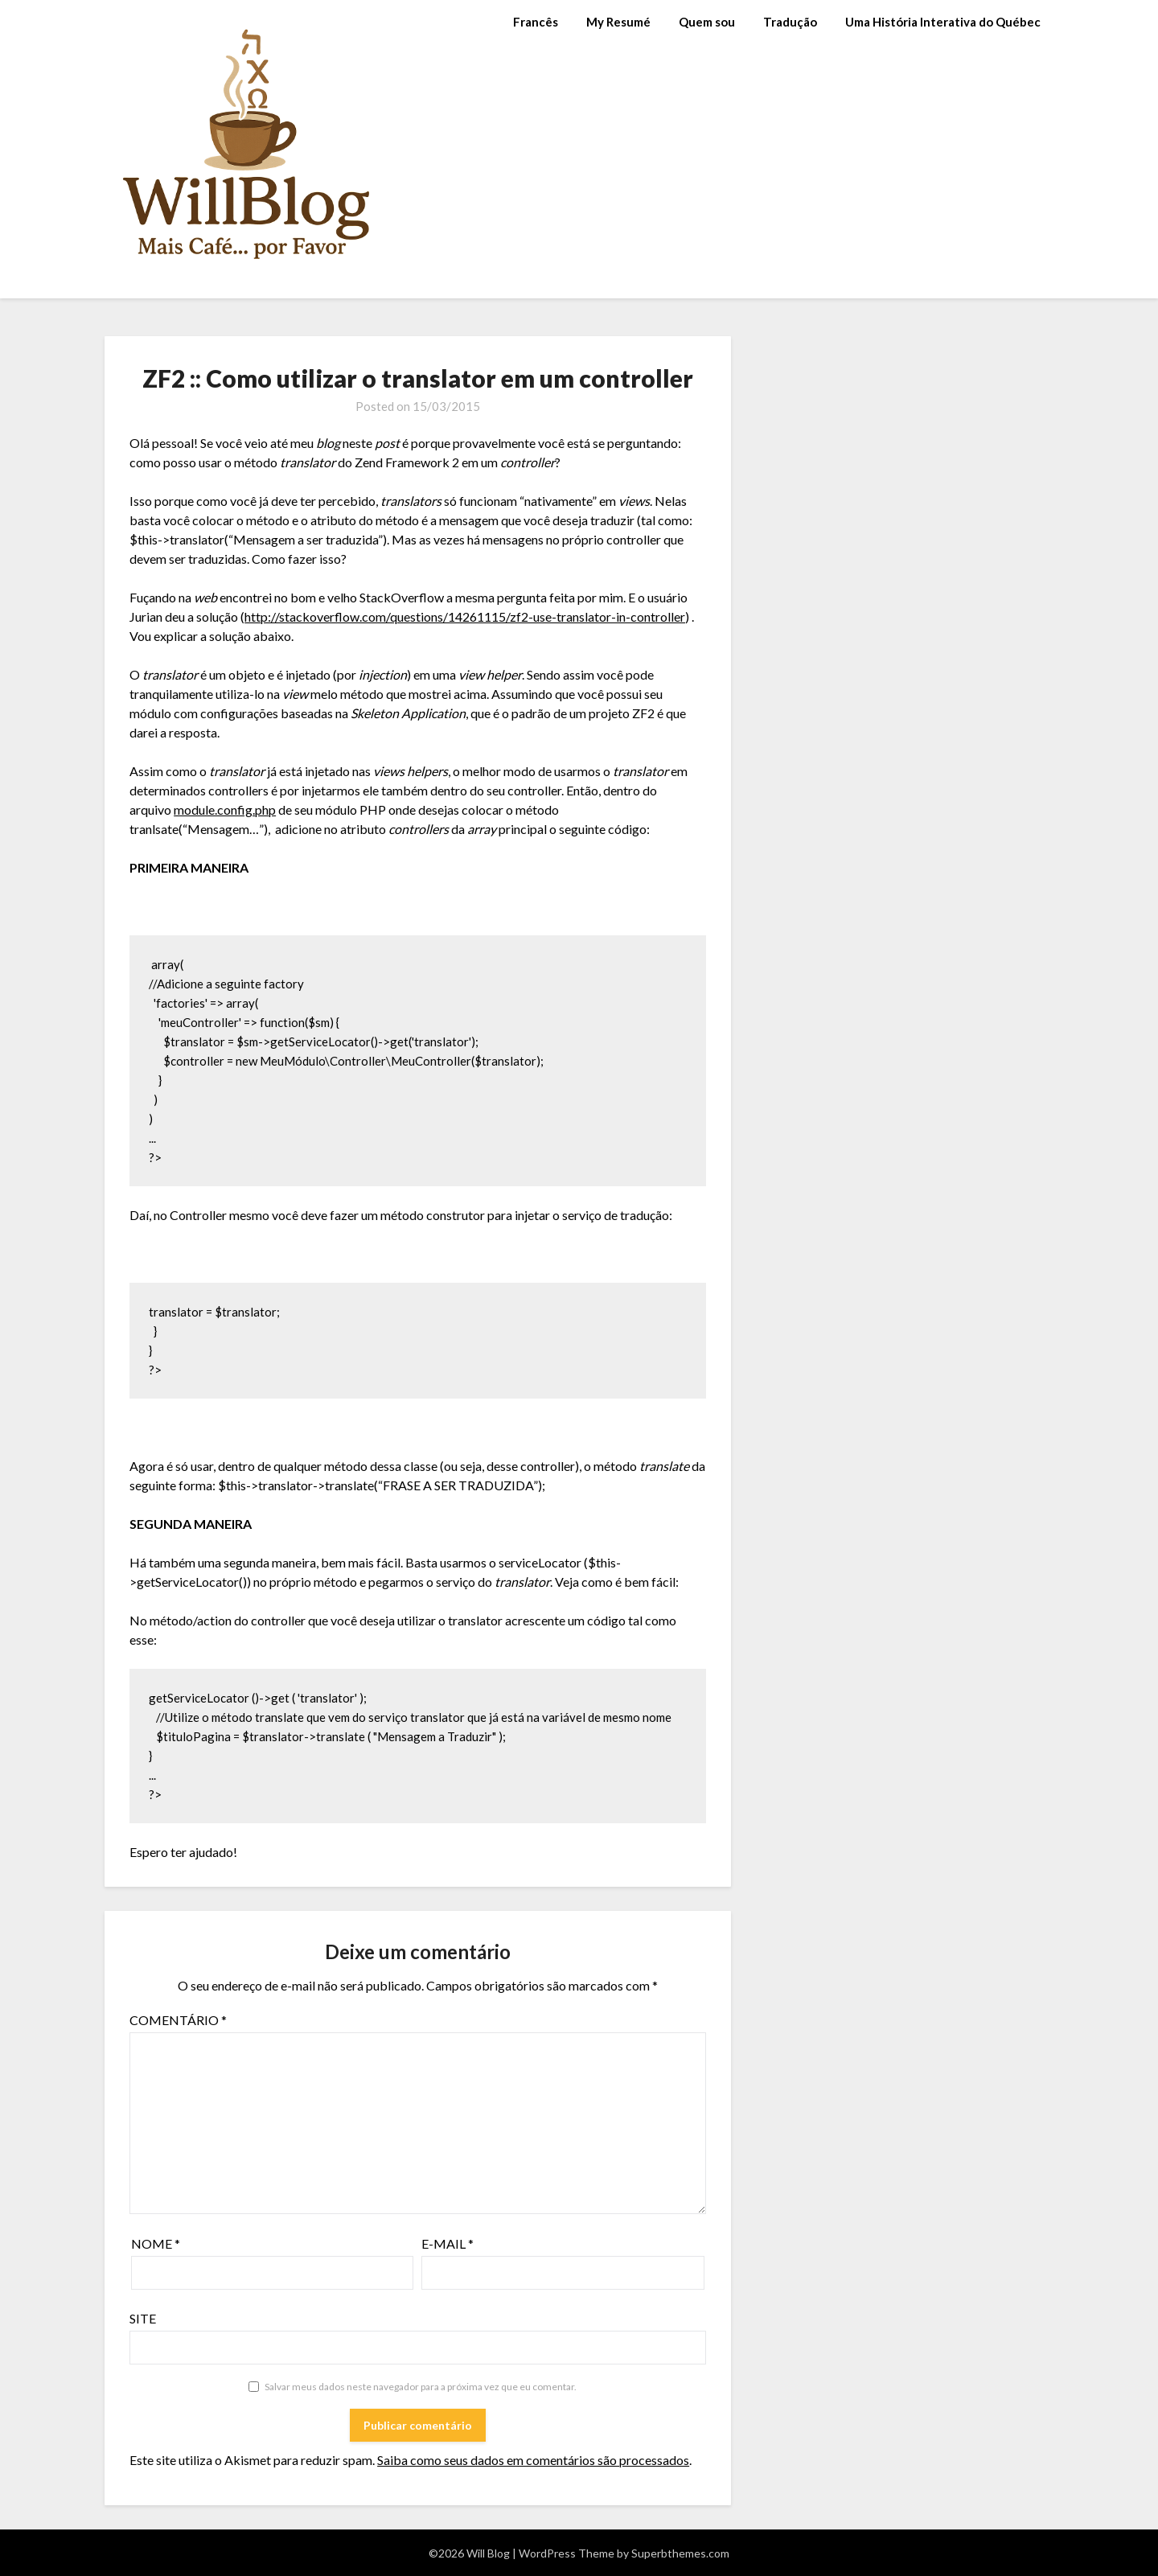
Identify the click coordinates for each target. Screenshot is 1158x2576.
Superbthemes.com (680, 2553)
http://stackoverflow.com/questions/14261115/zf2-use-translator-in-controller (464, 616)
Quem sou (707, 21)
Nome (155, 2243)
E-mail (447, 2243)
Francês (535, 21)
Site (142, 2318)
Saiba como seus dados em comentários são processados (533, 2459)
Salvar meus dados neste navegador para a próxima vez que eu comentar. (421, 2387)
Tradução (790, 21)
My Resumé (618, 21)
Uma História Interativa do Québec (943, 21)
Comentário (178, 2020)
